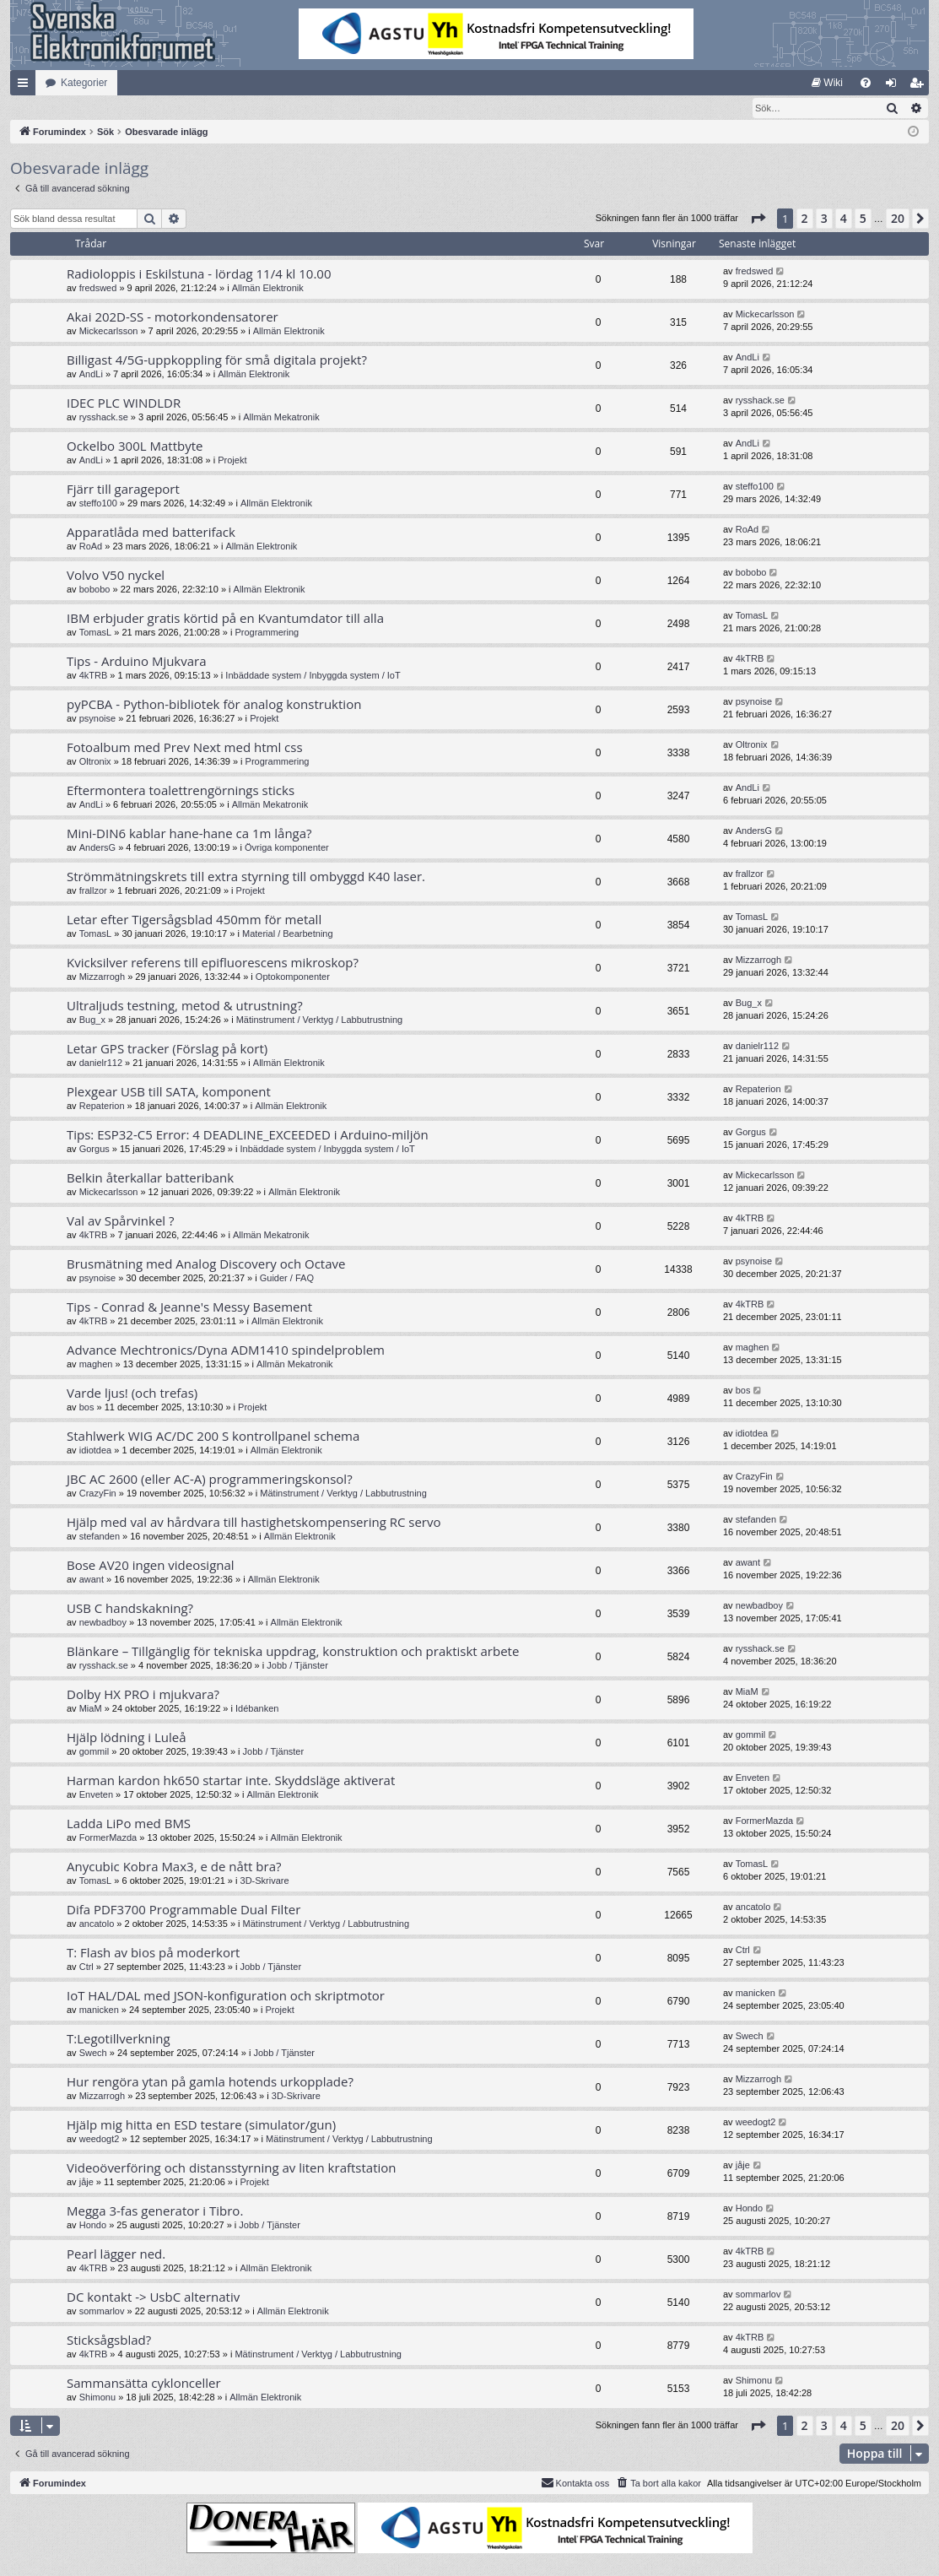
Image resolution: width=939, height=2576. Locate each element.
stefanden (99, 1537)
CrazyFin (97, 1494)
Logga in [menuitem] (895, 86)
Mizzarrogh (102, 977)
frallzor (93, 891)
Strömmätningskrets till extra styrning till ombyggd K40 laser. (246, 877)
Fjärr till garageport (123, 489)
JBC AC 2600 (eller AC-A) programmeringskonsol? (210, 1479)
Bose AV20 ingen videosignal (151, 1565)
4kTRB (93, 676)
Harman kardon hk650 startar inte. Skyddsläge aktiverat (231, 1780)
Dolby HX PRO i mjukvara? (143, 1694)
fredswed (98, 289)
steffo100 (98, 504)
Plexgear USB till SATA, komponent (169, 1092)
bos (86, 1408)
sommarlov (102, 2312)
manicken (99, 2010)
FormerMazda (108, 1838)
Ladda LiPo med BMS (129, 1824)
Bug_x (92, 1020)
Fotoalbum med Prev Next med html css (185, 747)
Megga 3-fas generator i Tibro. (155, 2211)
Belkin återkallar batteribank (150, 1178)
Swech (93, 2053)
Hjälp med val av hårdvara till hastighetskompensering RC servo (254, 1522)
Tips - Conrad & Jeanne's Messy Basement (189, 1307)
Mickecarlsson (108, 332)
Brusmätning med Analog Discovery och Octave (206, 1264)
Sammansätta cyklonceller (144, 2383)
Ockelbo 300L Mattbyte (134, 446)
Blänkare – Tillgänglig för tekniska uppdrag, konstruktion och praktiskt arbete (293, 1651)
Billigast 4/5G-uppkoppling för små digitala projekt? (217, 360)
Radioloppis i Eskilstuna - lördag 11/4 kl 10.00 (199, 274)
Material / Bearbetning (287, 934)
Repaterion (102, 1106)
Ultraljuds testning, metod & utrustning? (185, 1006)
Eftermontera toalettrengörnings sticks (180, 790)
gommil (94, 1752)
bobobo (95, 590)
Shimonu (97, 2398)
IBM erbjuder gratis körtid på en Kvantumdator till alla (225, 618)
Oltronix (95, 762)
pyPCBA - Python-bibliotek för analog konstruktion (214, 704)
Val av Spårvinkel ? (121, 1221)
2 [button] (804, 219)
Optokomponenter (293, 977)
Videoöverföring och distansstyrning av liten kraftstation (232, 2168)
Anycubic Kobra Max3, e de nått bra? (174, 1867)
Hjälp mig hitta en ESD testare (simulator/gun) (201, 2125)
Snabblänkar (26, 86)
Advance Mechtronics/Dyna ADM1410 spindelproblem (226, 1350)
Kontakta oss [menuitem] (575, 2483)
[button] (757, 219)
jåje (86, 2183)
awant (91, 1580)
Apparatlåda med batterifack (151, 532)
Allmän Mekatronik (281, 418)
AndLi (91, 375)
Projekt (232, 461)
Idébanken (256, 1709)
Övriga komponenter (287, 848)
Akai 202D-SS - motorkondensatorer (172, 317)
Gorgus (94, 1150)
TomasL (95, 633)
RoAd (91, 547)
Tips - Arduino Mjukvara (137, 661)
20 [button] (897, 219)
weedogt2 (99, 2140)
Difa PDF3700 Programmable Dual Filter (183, 1910)
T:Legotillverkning (118, 2039)
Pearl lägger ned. (116, 2254)
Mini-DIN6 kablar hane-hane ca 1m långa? (189, 833)
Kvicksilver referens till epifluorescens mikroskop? (213, 963)
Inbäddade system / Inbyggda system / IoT (312, 676)
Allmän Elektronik (268, 289)
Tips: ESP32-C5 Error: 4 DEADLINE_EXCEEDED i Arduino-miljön (248, 1135)
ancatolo (97, 1924)
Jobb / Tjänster (297, 1666)
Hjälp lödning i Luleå (126, 1737)
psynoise (97, 719)
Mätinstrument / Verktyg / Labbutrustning (319, 1020)
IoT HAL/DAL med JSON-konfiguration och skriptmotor (226, 1996)
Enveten (96, 1795)
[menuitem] (827, 82)
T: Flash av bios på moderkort (153, 1953)
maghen (96, 1365)
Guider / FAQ (287, 1279)
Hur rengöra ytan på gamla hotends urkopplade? (210, 2082)
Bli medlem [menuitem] (920, 86)
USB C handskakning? (130, 1608)
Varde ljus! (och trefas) (132, 1393)
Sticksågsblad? (109, 2340)
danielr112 (100, 1063)
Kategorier (84, 83)
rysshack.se (103, 418)
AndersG (97, 848)
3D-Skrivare (264, 1881)
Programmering (267, 633)
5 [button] (863, 219)
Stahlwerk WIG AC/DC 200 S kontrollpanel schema (213, 1436)
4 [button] (843, 219)
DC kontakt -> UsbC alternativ (153, 2297)
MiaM (90, 1709)
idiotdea (95, 1451)
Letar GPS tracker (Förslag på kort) (167, 1049)
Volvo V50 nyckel (116, 575)
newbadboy (103, 1623)
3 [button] (824, 219)
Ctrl (86, 1967)
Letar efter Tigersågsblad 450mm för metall (194, 920)
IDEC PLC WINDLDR (124, 403)
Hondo (92, 2226)
